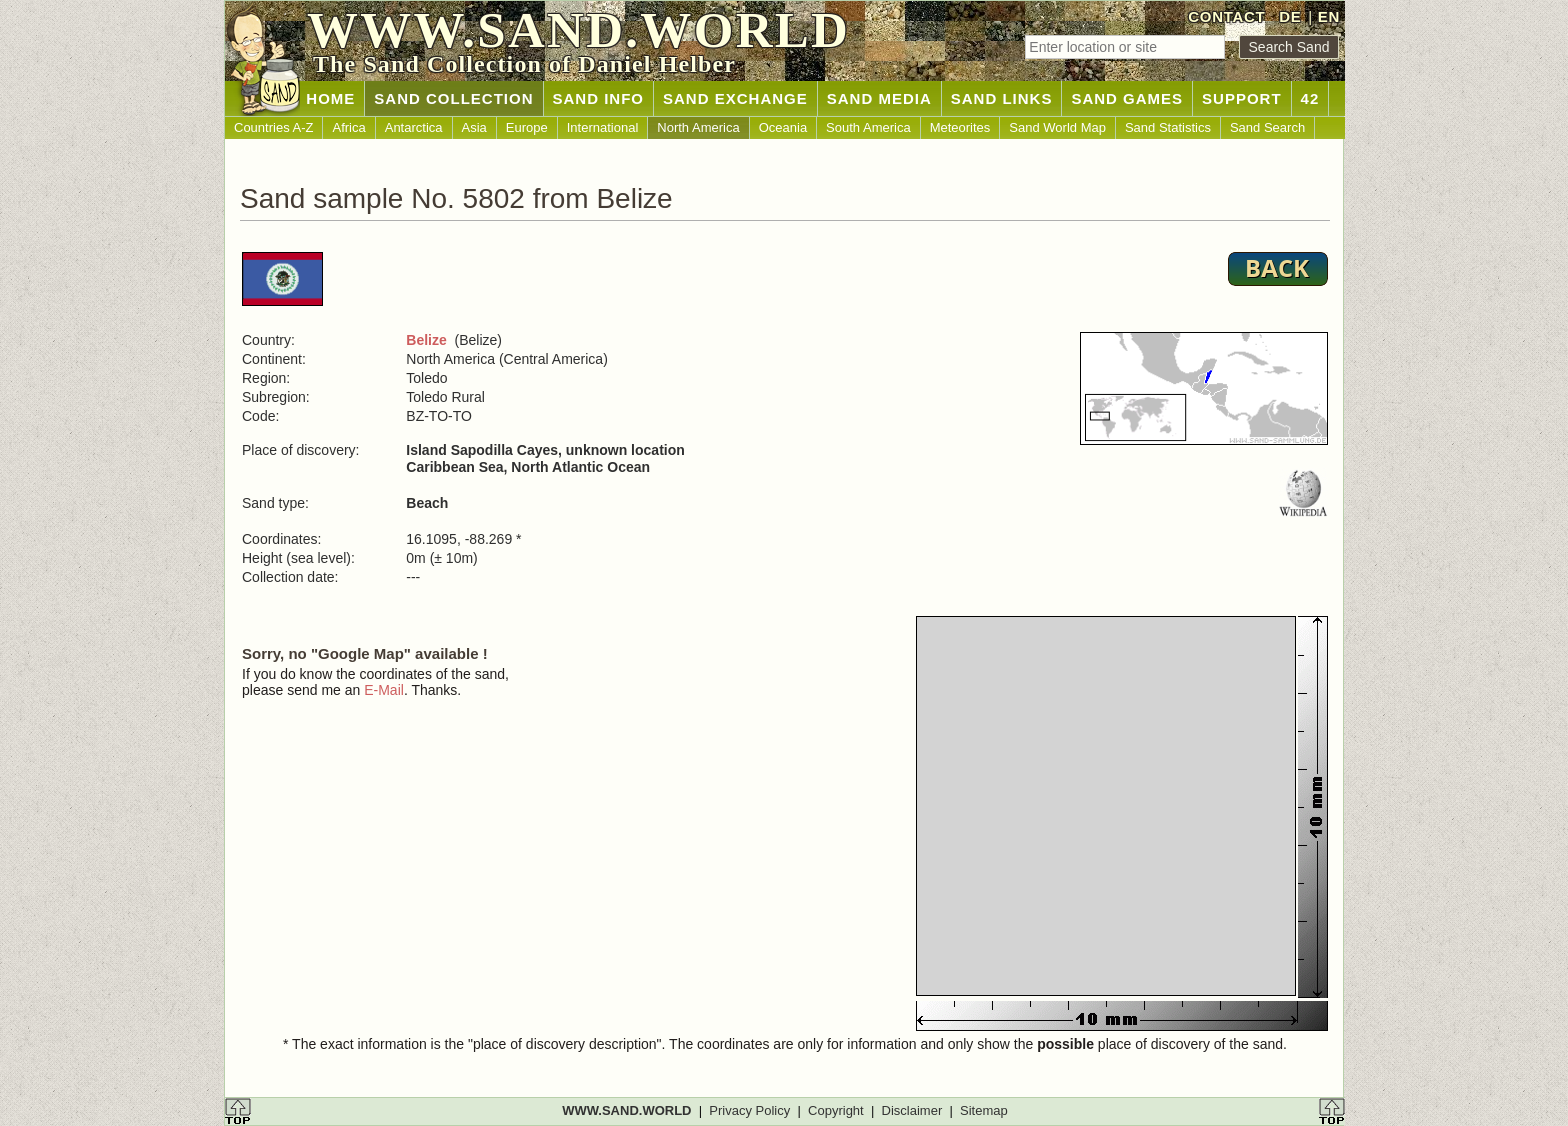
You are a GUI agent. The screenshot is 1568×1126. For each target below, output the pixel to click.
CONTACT (1226, 16)
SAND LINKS (1002, 98)
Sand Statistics (1168, 127)
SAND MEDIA (879, 98)
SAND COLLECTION (453, 98)
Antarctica (414, 127)
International (603, 127)
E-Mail (384, 690)
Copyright (836, 1110)
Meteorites (960, 127)
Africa (348, 127)
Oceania (783, 127)
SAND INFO (599, 98)
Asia (474, 127)
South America (868, 127)
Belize (426, 340)
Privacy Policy (749, 1110)
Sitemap (984, 1110)
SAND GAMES (1127, 98)
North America (698, 127)
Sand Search (1267, 127)
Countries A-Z (273, 127)
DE (1290, 16)
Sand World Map (1057, 127)
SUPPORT (1242, 98)
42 (1310, 98)
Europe (527, 127)
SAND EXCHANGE (735, 98)
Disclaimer (912, 1110)
